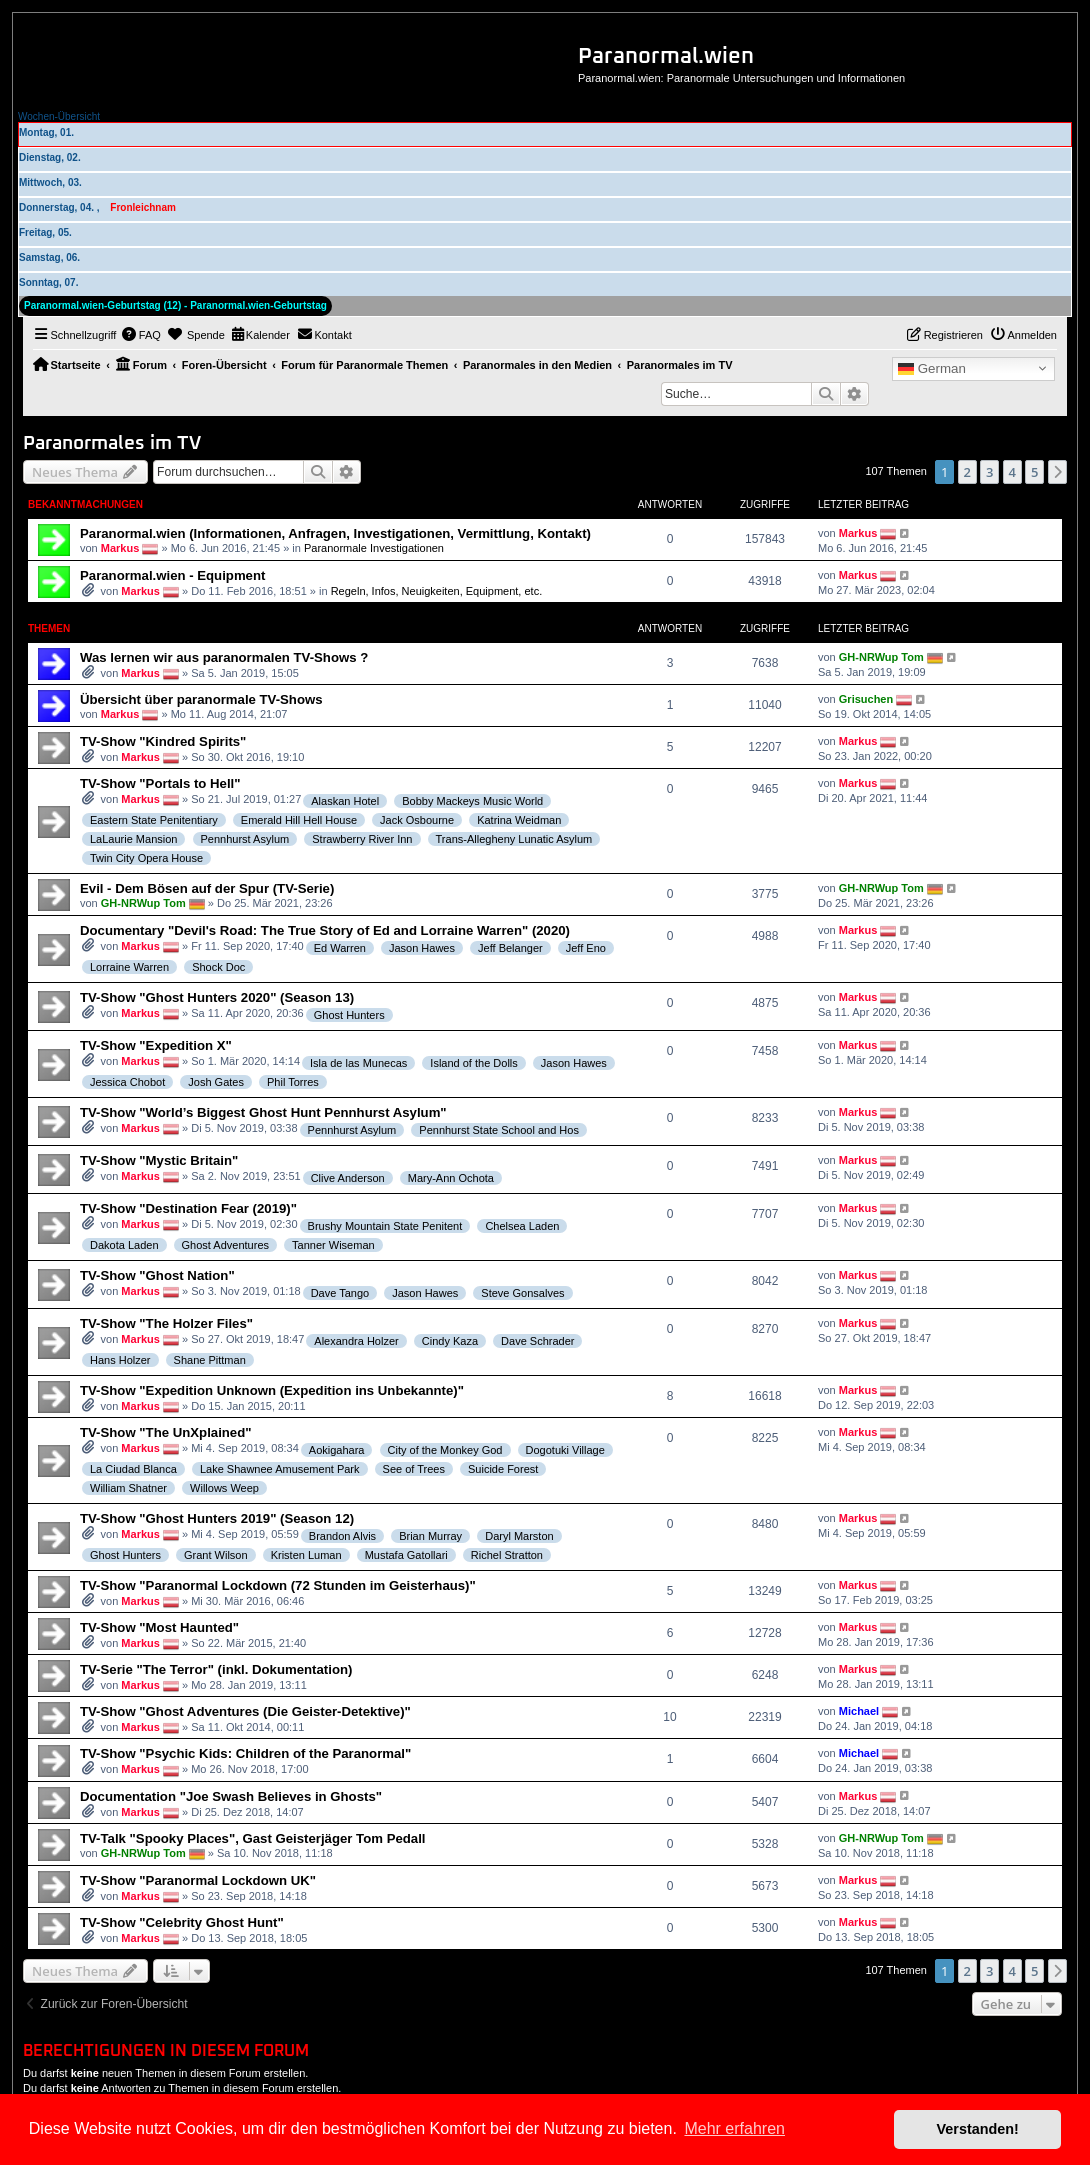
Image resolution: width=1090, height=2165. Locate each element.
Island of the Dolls (473, 1063)
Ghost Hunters (349, 1015)
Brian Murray (430, 1536)
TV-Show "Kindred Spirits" (163, 741)
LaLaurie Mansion (133, 839)
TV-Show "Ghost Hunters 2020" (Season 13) (217, 997)
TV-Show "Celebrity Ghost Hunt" (182, 1922)
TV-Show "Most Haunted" (159, 1627)
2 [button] (967, 472)
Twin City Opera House (146, 858)
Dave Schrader (537, 1341)
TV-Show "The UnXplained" (166, 1432)
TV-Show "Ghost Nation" (157, 1275)
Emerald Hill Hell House (299, 820)
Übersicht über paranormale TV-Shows (201, 699)
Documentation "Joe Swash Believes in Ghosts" (231, 1796)
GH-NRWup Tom (881, 657)
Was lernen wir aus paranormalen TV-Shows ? (224, 657)
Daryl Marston (519, 1536)
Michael (859, 1711)
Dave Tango (340, 1293)
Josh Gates (216, 1082)
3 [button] (989, 472)
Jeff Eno (586, 948)
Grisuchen (866, 699)
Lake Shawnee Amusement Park (280, 1469)
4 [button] (1012, 472)
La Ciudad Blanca (133, 1469)
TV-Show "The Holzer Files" (166, 1323)
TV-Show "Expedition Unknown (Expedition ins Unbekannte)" (272, 1390)
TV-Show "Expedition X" (156, 1045)
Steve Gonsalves (522, 1293)
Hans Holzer (120, 1360)
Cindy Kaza (450, 1341)
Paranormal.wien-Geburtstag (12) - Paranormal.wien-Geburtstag (175, 305)
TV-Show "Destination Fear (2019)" (188, 1208)
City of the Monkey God (445, 1450)
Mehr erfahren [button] (734, 2128)
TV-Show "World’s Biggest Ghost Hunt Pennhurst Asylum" (263, 1112)
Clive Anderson (348, 1178)
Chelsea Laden (522, 1226)
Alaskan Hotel (345, 801)
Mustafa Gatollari (406, 1555)
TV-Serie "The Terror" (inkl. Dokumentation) (216, 1669)
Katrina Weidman (519, 820)
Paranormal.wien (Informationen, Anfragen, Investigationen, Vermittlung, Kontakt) (335, 533)
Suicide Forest (503, 1469)
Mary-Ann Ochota (451, 1178)
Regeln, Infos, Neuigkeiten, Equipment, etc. (437, 591)
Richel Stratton (507, 1555)
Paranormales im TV (112, 443)
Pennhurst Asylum (245, 839)
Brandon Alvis (342, 1536)
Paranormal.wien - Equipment (172, 575)
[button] (1058, 472)
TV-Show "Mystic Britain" (159, 1160)
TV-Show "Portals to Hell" (160, 783)
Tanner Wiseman (333, 1245)
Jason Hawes (422, 948)
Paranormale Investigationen (374, 548)
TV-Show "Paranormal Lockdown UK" (198, 1880)
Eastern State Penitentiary (154, 820)
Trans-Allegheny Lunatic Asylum (514, 839)
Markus (120, 548)
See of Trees (414, 1469)
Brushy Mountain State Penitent (385, 1226)
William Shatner (128, 1488)
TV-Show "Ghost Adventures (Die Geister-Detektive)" (245, 1711)
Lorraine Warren (129, 967)
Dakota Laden (124, 1245)
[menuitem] (141, 335)
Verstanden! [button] (978, 2129)
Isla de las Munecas (358, 1063)
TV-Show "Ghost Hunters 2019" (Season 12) (217, 1518)
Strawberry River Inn (362, 839)
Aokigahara (337, 1450)
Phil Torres (293, 1082)
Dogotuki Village (565, 1450)
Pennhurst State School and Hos (499, 1130)
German (932, 369)
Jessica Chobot (127, 1082)
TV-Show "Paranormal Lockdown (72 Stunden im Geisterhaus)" (278, 1585)
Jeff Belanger (510, 948)
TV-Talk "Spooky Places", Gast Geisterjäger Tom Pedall (253, 1838)
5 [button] (1034, 472)
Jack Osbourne (417, 820)
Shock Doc (218, 967)
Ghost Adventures (225, 1245)
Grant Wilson (216, 1555)
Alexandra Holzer (356, 1341)
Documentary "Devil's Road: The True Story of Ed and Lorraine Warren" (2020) (325, 930)
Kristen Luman (306, 1555)
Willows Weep (224, 1488)
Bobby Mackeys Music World (472, 801)
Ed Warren (340, 948)
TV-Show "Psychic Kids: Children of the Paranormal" (245, 1753)
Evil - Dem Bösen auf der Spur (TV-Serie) (207, 888)
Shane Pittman (210, 1360)
